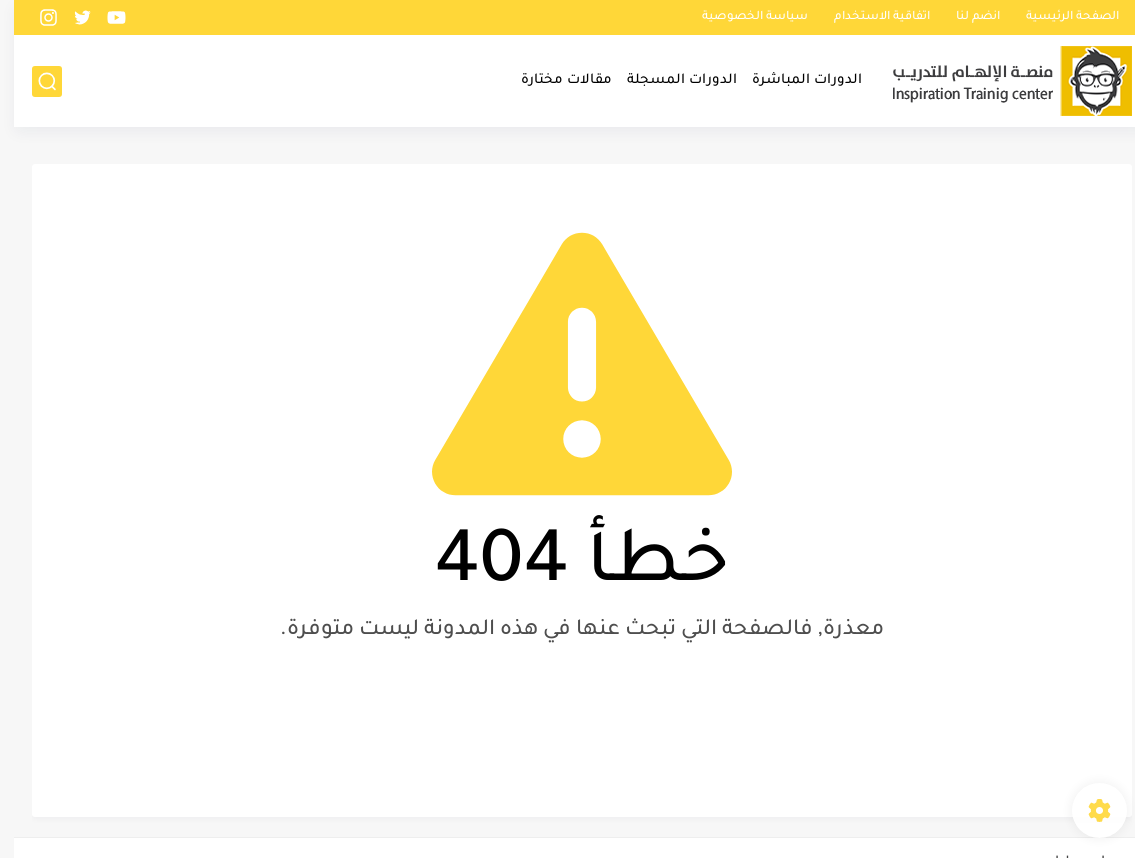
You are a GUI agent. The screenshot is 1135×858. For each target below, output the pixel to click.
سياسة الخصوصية (741, 17)
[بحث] (33, 81)
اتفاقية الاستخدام (868, 17)
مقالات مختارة (552, 80)
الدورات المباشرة (793, 80)
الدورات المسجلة (668, 80)
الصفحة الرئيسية (1058, 17)
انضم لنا (964, 17)
